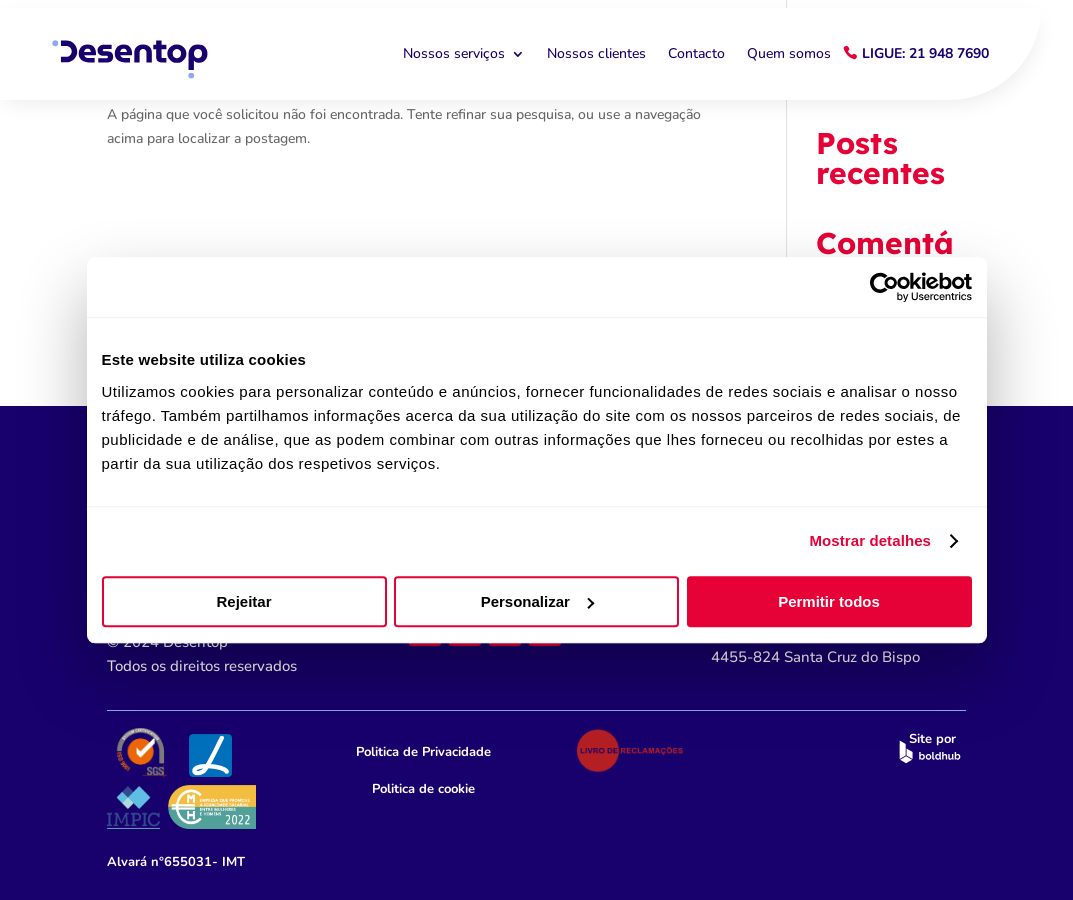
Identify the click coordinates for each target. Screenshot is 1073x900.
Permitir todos (829, 601)
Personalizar (537, 601)
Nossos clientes (596, 54)
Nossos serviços (454, 54)
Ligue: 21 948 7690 (925, 53)
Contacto (696, 54)
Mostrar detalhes (870, 540)
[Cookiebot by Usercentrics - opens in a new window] (884, 287)
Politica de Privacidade (423, 752)
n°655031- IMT (176, 862)
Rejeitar (243, 601)
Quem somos (789, 54)
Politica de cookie (423, 789)
